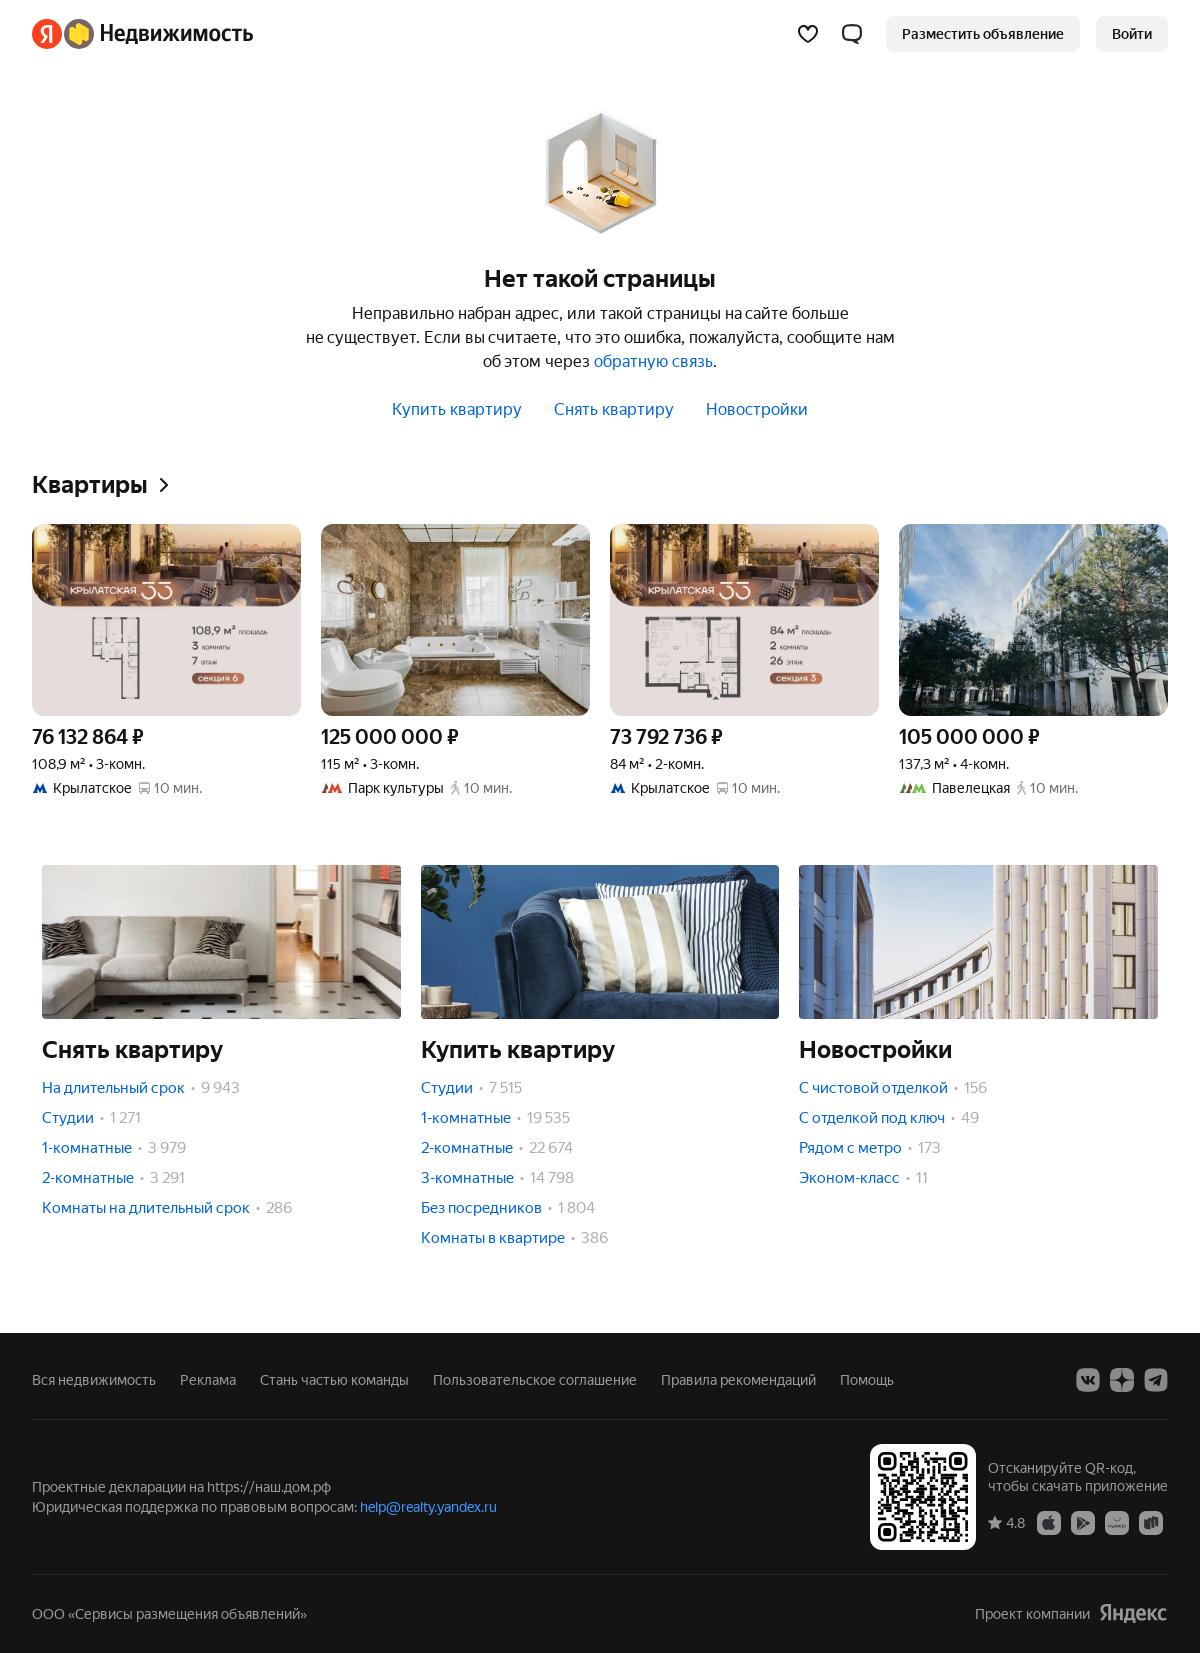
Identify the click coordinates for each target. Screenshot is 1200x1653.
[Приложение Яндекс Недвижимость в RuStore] (1151, 1522)
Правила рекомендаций (738, 1380)
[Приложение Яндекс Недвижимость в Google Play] (1083, 1522)
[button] (852, 34)
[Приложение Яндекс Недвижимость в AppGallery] (1117, 1522)
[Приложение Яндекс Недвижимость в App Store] (1049, 1522)
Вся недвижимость (94, 1380)
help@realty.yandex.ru (428, 1507)
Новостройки (757, 409)
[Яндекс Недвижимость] (158, 34)
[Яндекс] (47, 34)
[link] (1132, 34)
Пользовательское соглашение (535, 1380)
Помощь (867, 1380)
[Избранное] (808, 34)
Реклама (208, 1380)
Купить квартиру (457, 409)
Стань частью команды (334, 1380)
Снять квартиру (614, 409)
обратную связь (653, 361)
